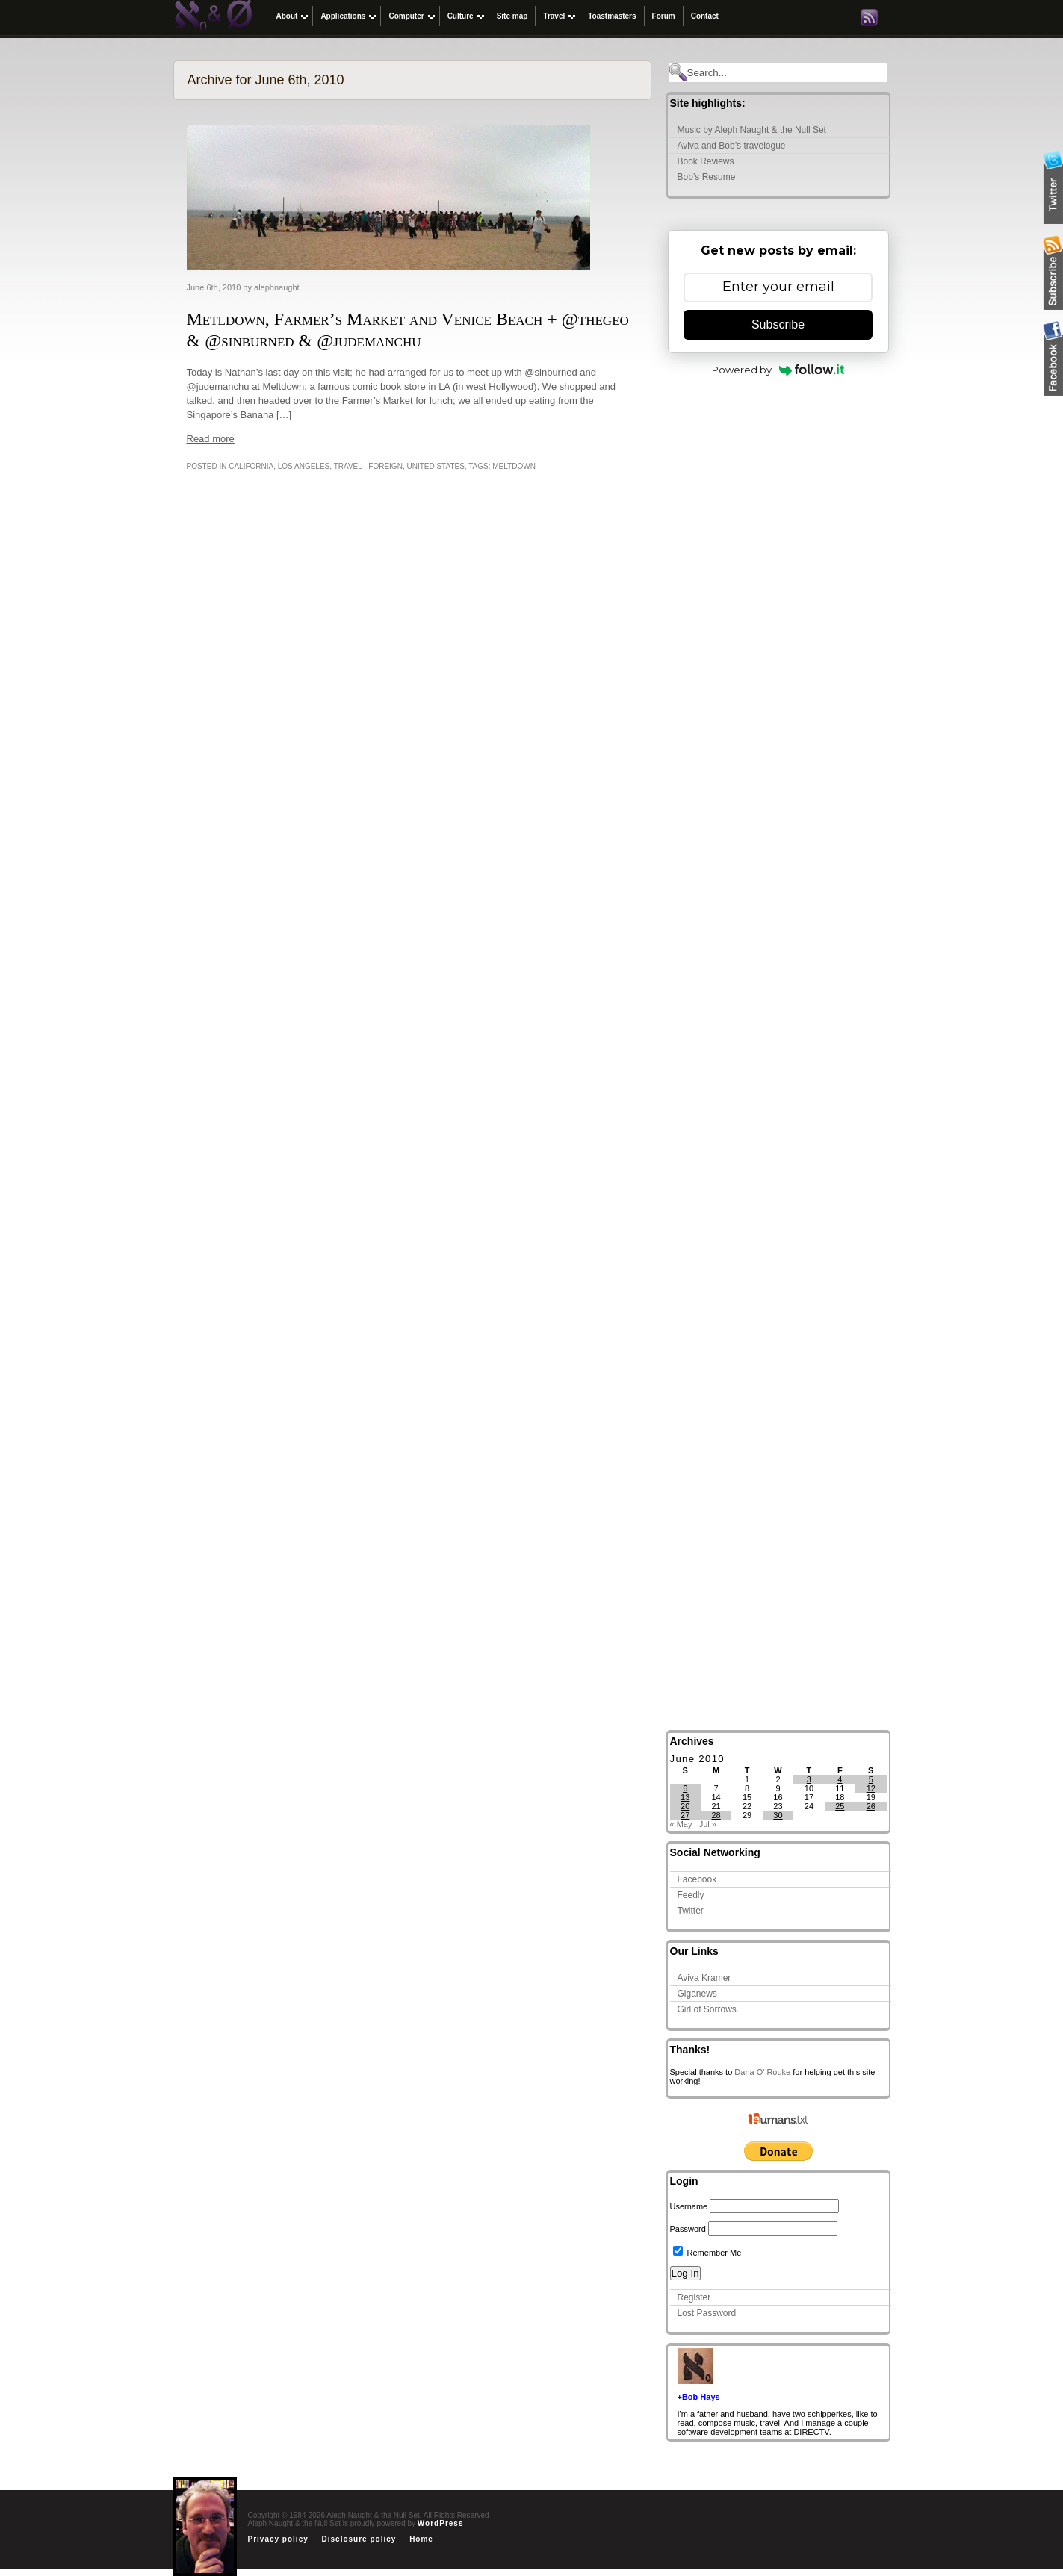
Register (694, 2297)
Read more (211, 438)
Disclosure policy (359, 2539)
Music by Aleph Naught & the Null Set (752, 130)
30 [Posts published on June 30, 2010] (777, 1815)
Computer (406, 16)
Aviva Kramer (704, 1978)
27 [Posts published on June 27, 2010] (685, 1815)
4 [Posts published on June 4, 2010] (839, 1779)
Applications (342, 16)
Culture (460, 16)
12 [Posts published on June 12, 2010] (871, 1788)
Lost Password (707, 2313)
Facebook (697, 1879)
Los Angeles (303, 466)
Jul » (707, 1824)
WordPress (441, 2523)
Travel (554, 16)
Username (689, 2206)
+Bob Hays (699, 2396)
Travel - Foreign (368, 466)
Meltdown (514, 466)
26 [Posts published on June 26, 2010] (871, 1806)
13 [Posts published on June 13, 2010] (685, 1797)
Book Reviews (706, 161)
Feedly (691, 1895)
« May (681, 1824)
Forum (663, 16)
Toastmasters (612, 16)
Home (421, 2539)
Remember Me (707, 2252)
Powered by (778, 370)
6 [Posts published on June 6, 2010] (685, 1788)
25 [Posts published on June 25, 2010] (839, 1806)
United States (435, 466)
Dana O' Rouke (762, 2072)
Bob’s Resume (707, 177)
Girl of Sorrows (707, 2009)
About (287, 16)
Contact (705, 16)
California (251, 466)
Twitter (691, 1910)
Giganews (697, 1993)
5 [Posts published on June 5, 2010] (871, 1779)
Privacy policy (278, 2539)
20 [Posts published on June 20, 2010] (685, 1806)
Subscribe (778, 324)
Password (688, 2228)
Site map (512, 16)
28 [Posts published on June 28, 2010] (716, 1815)
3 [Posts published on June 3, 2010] (809, 1779)
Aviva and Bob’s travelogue (732, 145)
